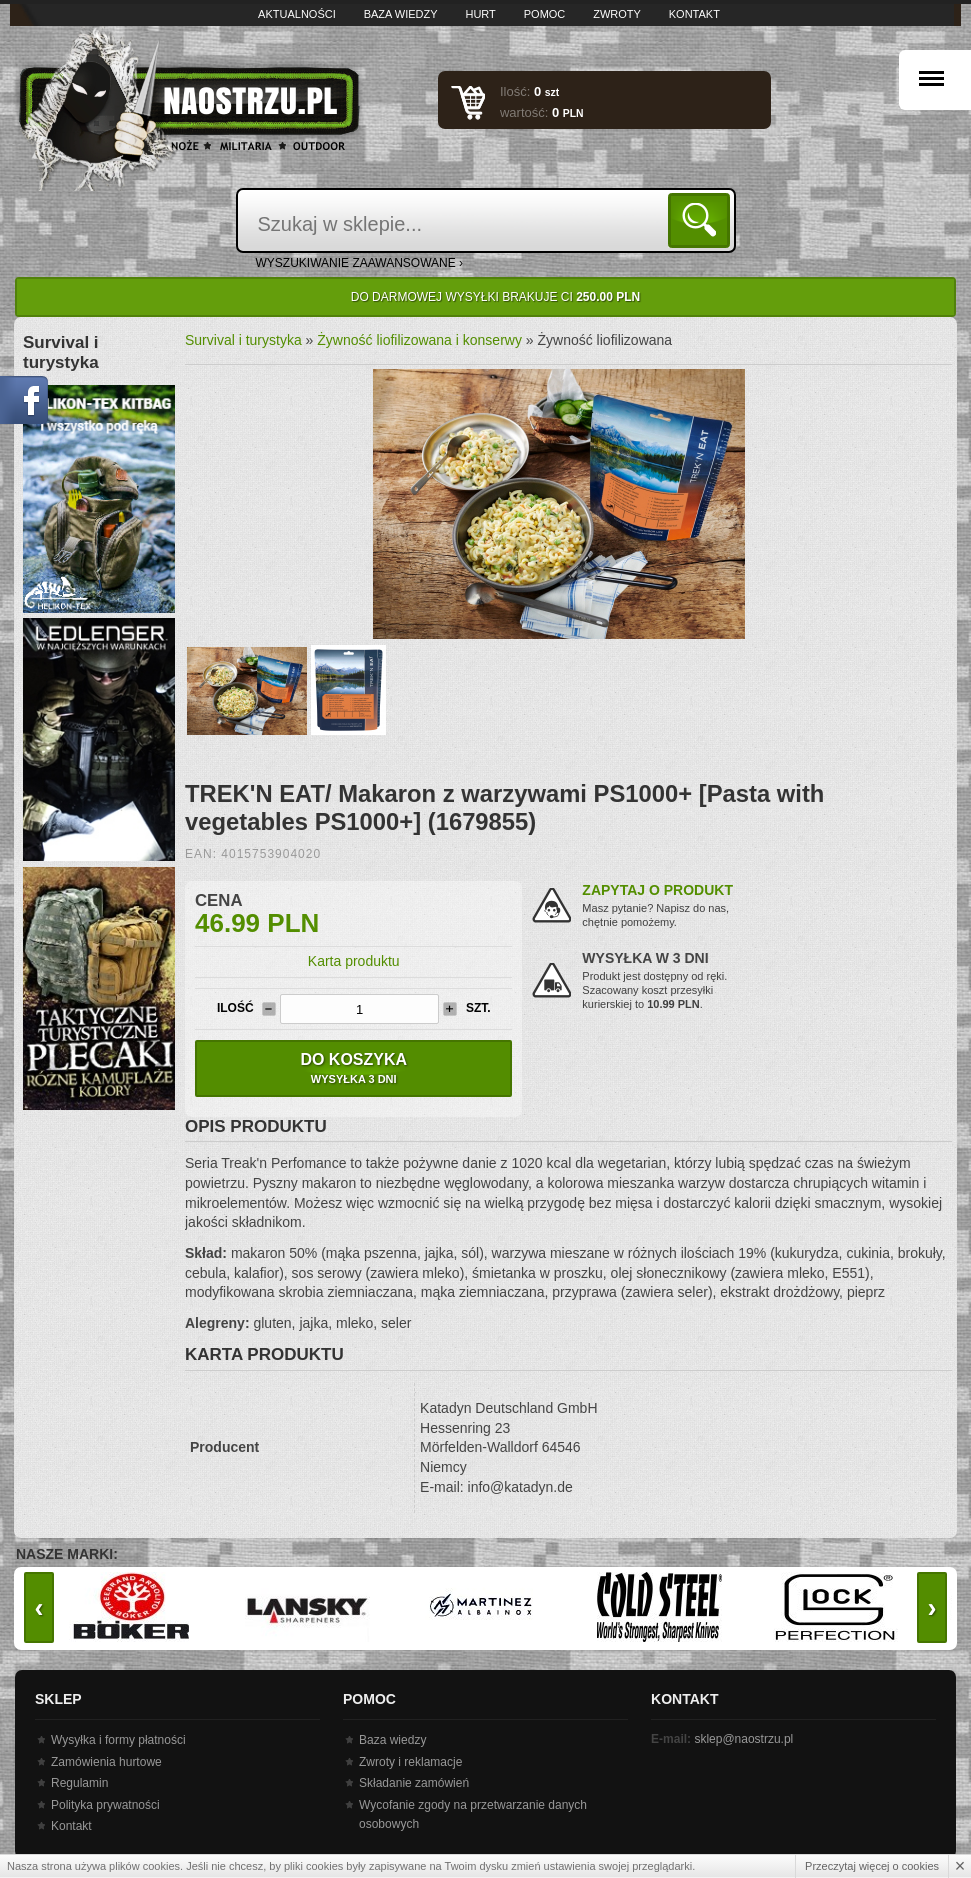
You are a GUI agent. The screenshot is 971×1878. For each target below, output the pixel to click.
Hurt (480, 14)
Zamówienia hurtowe (106, 1762)
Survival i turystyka (243, 340)
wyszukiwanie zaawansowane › (360, 263)
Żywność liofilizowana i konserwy (419, 340)
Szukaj (702, 219)
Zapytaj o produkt (657, 890)
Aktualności (297, 14)
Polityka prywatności (105, 1805)
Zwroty (617, 14)
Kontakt (694, 14)
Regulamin (79, 1783)
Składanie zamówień (414, 1783)
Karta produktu (354, 961)
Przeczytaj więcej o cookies (872, 1866)
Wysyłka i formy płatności (118, 1740)
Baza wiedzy (401, 14)
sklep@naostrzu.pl (743, 1739)
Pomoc (545, 14)
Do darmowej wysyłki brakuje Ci (495, 297)
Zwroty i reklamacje (410, 1762)
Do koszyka (353, 1068)
